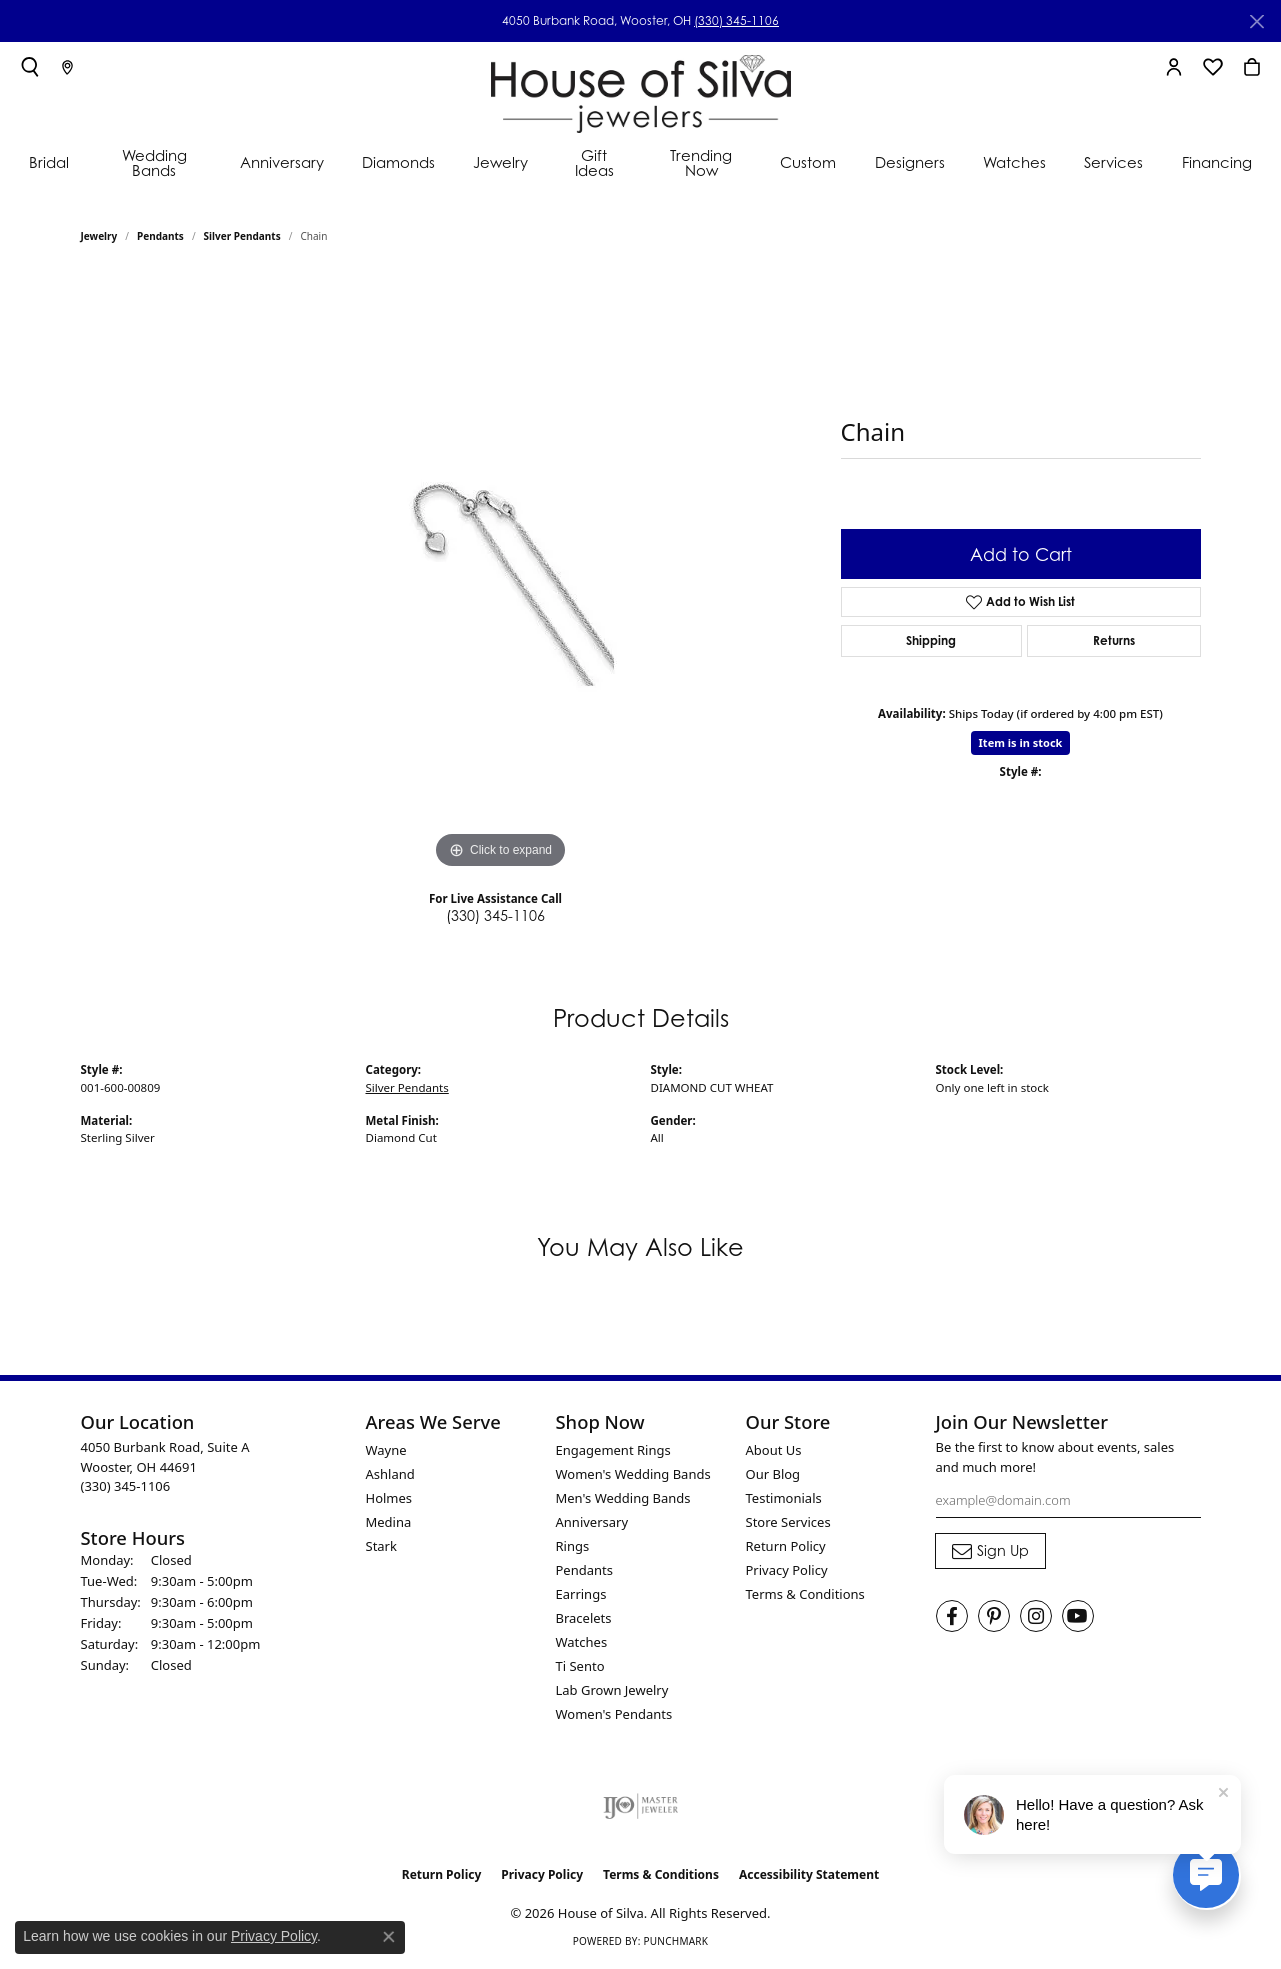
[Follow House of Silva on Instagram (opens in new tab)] (1036, 1616)
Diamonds (398, 162)
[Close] (1256, 21)
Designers (910, 162)
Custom (808, 162)
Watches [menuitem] (582, 1642)
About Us (774, 1450)
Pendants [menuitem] (584, 1570)
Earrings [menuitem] (581, 1594)
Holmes (389, 1498)
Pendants (160, 236)
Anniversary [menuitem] (592, 1522)
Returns (1114, 640)
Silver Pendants (242, 236)
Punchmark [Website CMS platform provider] (675, 1941)
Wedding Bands (154, 162)
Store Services (788, 1522)
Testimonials (784, 1498)
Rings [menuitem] (573, 1546)
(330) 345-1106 (736, 20)
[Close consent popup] (389, 1937)
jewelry (99, 236)
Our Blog (773, 1474)
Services (1113, 162)
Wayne (386, 1450)
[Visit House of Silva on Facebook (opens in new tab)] (952, 1616)
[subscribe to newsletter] (990, 1551)
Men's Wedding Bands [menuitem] (623, 1498)
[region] (501, 574)
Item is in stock (1021, 742)
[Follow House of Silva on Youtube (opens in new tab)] (1078, 1616)
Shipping (931, 640)
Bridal (49, 162)
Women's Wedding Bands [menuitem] (633, 1474)
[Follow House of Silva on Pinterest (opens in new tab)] (994, 1616)
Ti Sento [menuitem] (580, 1666)
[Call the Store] (126, 1486)
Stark (381, 1546)
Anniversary (282, 162)
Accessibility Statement (809, 1874)
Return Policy (786, 1546)
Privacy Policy (787, 1570)
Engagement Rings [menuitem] (613, 1450)
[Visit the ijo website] (640, 1806)
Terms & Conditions (805, 1594)
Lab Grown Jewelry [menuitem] (612, 1690)
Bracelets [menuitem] (584, 1618)
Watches (1014, 162)
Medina (389, 1522)
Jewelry (500, 162)
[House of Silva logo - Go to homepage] (641, 89)
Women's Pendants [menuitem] (614, 1714)
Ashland (390, 1474)
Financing (1217, 162)
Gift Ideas (594, 162)
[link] (67, 67)
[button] (30, 67)
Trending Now (701, 162)
